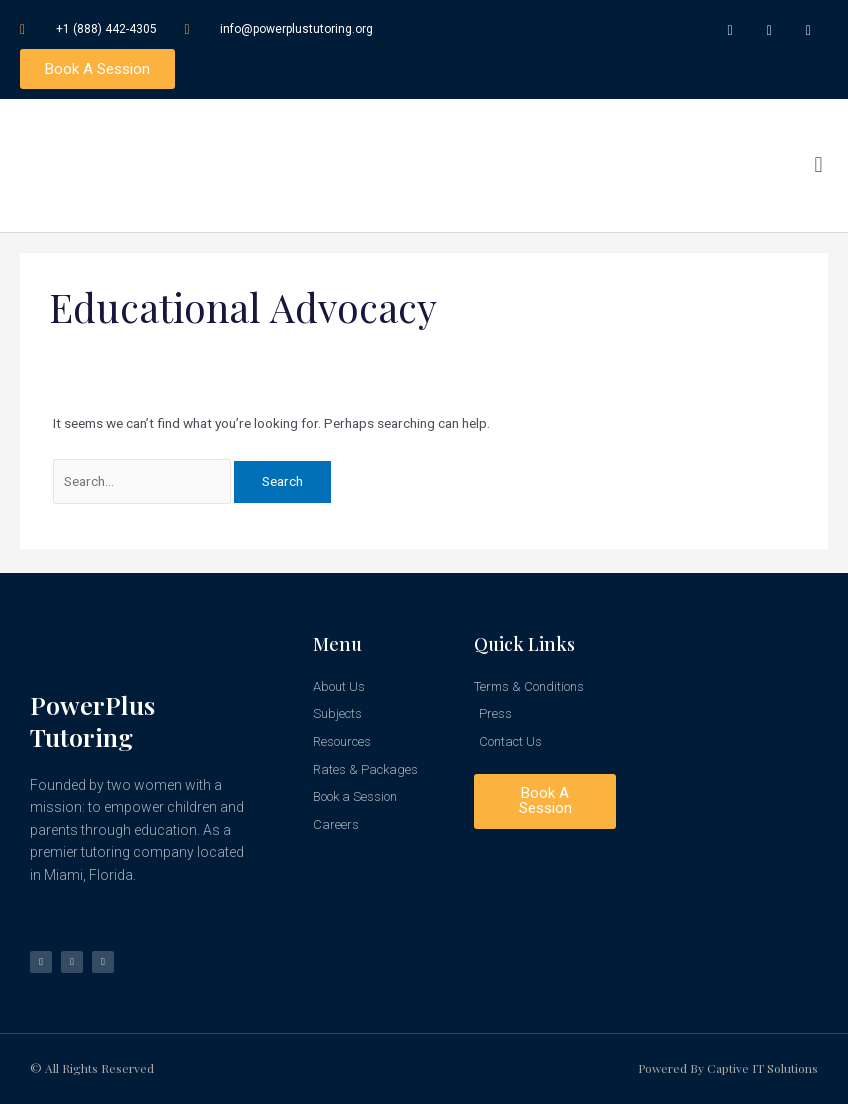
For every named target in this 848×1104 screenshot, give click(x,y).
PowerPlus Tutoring (92, 721)
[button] (818, 168)
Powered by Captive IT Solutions (728, 1069)
